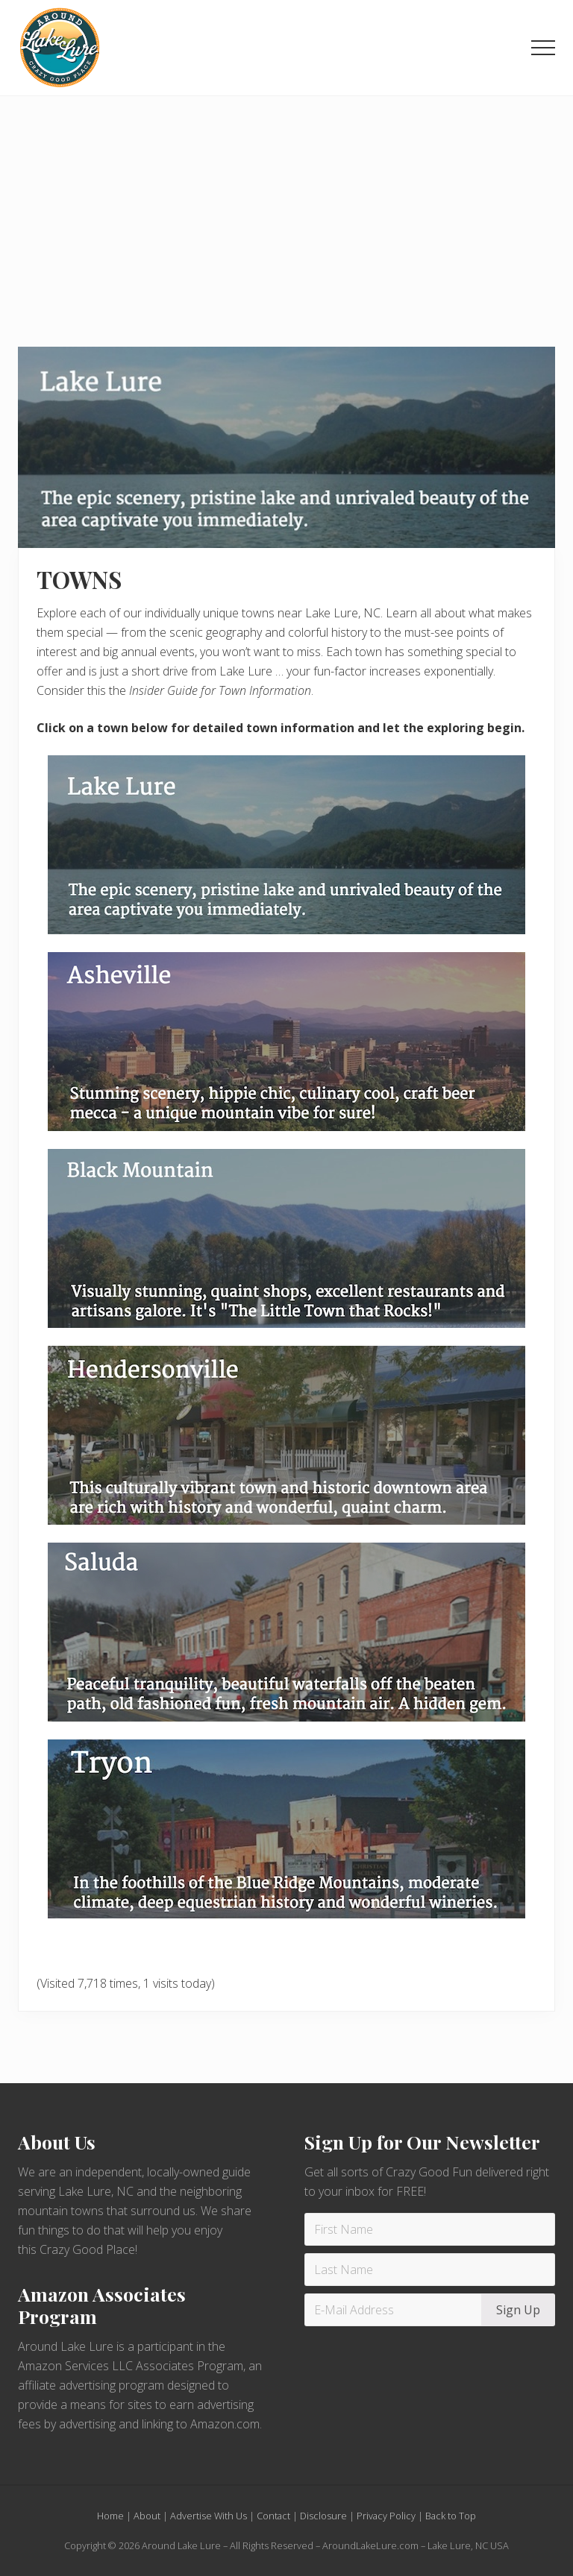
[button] (543, 47)
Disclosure (323, 2515)
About (147, 2515)
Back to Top (450, 2515)
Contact (273, 2515)
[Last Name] (429, 2269)
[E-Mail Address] (395, 2309)
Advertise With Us (208, 2515)
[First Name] (429, 2229)
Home (110, 2515)
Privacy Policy (386, 2515)
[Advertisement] (286, 208)
